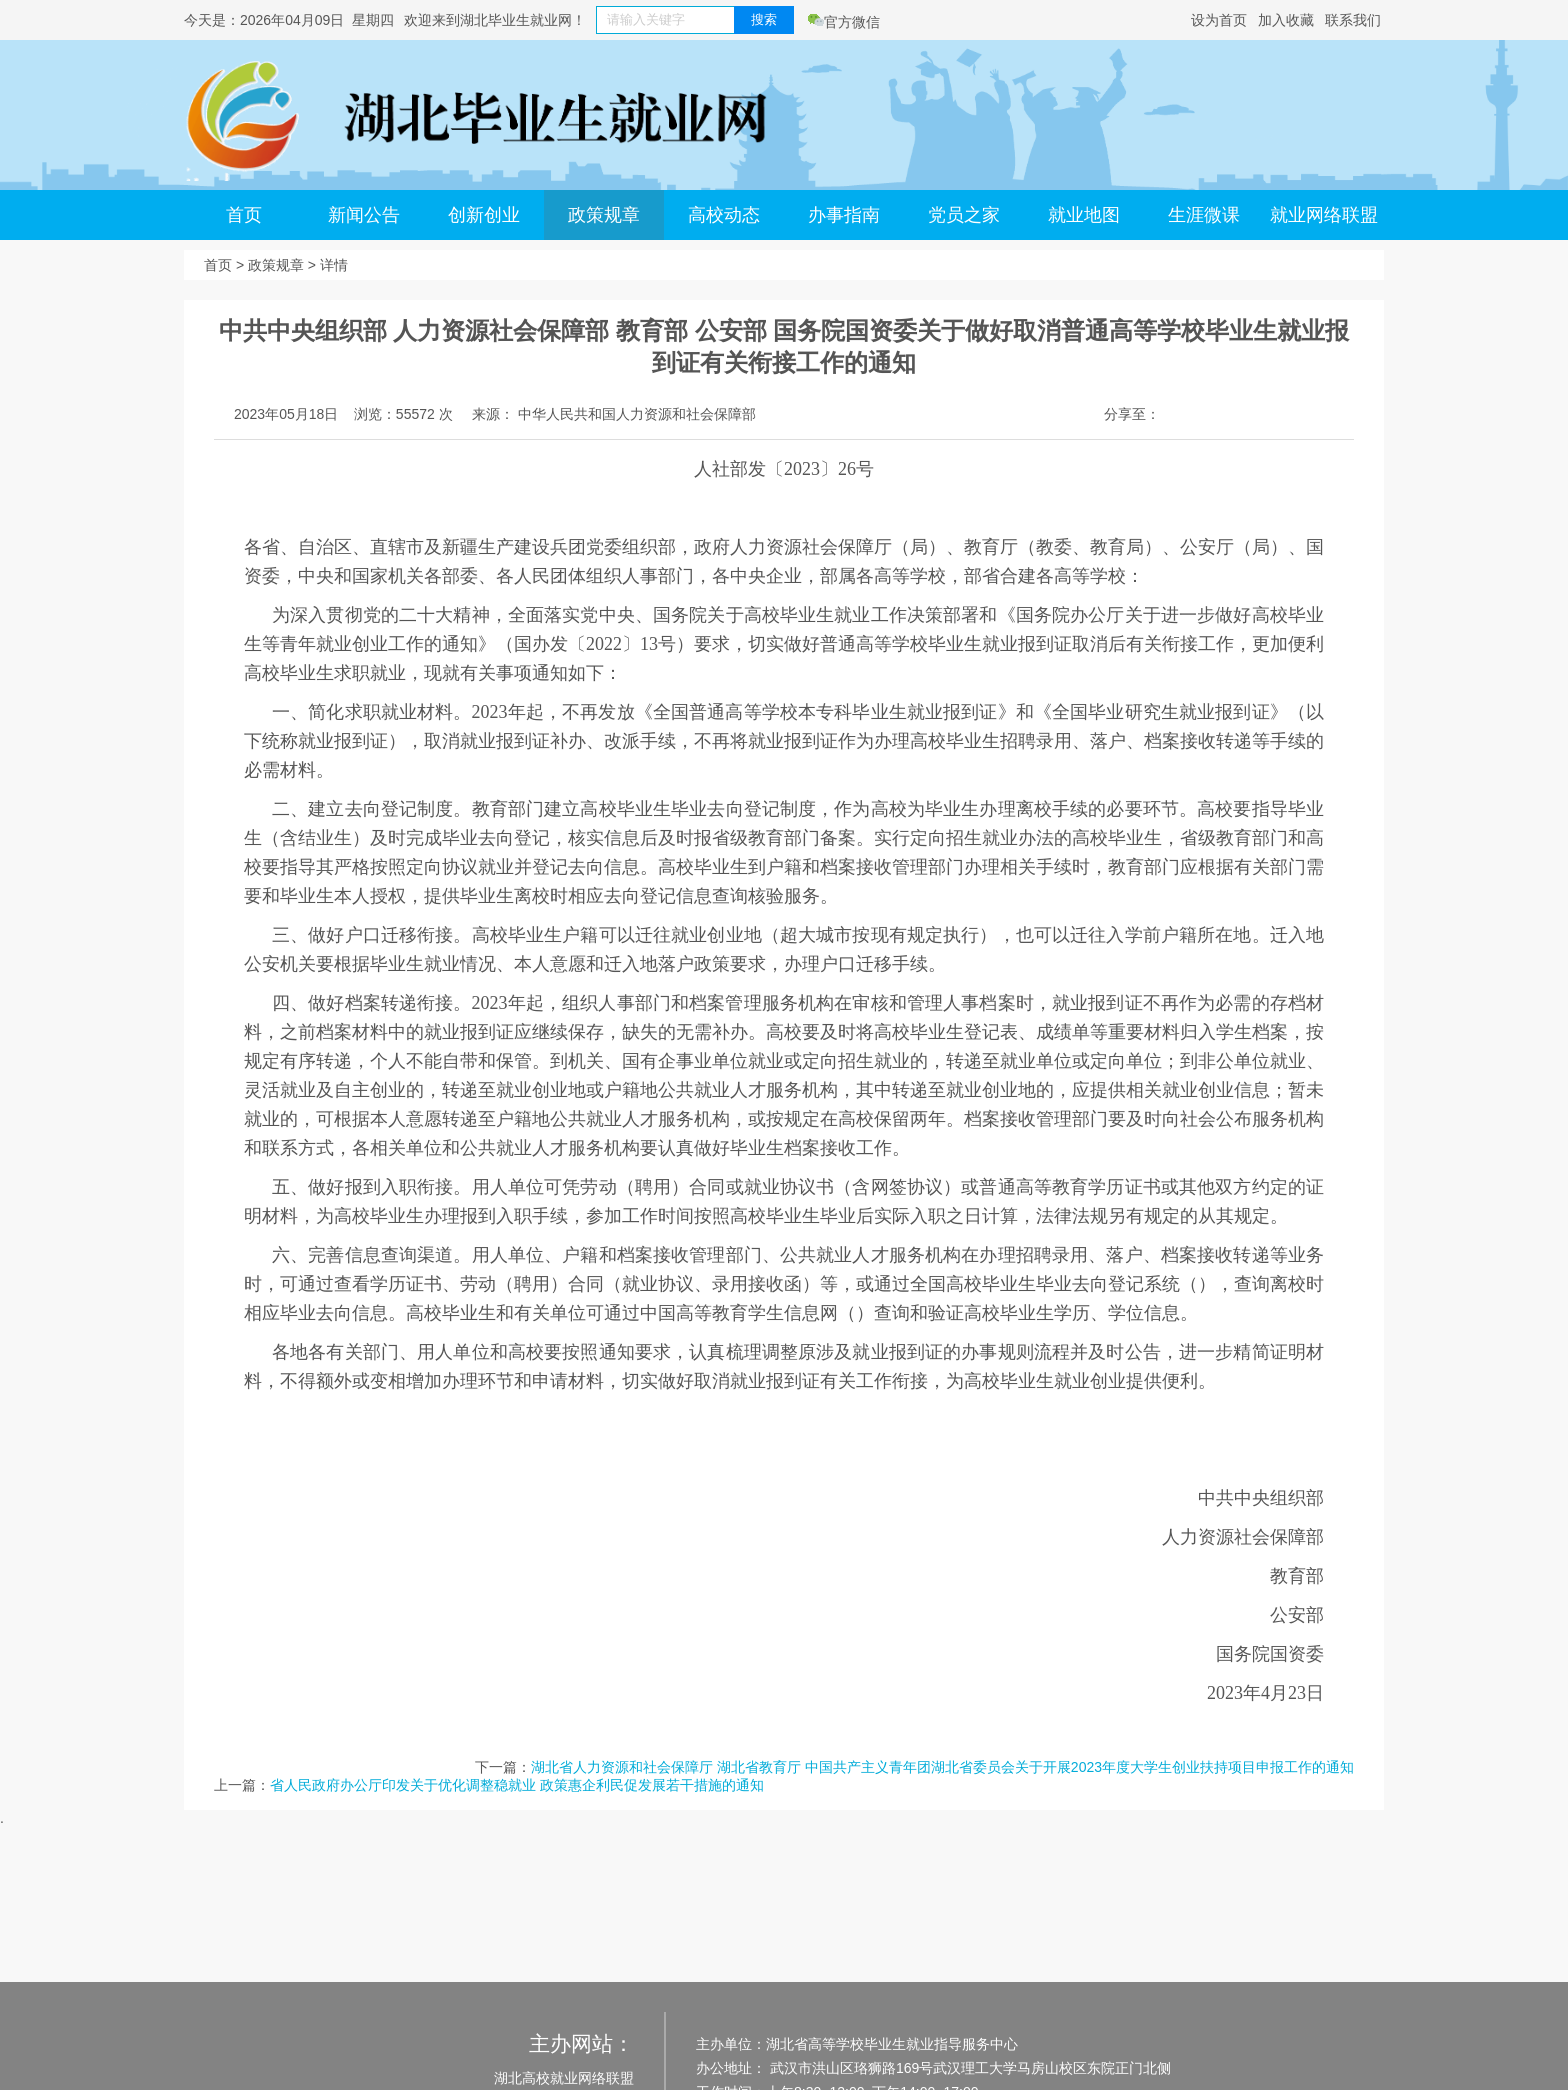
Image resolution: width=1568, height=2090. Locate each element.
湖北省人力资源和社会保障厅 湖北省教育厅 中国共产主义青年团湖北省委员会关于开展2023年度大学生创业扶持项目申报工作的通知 (942, 1767)
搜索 (764, 19)
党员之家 (964, 215)
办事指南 (844, 215)
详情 (334, 265)
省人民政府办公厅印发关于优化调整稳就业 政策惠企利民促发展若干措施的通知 (517, 1785)
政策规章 (604, 215)
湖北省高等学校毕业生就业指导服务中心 (892, 2044)
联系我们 (1353, 20)
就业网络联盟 (1324, 215)
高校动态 (724, 215)
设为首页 (1219, 20)
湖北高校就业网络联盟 (564, 2078)
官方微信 (844, 22)
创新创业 (484, 215)
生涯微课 (1204, 215)
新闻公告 (364, 215)
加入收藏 (1286, 20)
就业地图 (1084, 215)
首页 (244, 215)
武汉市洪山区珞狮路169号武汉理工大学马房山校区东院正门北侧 (968, 2068)
